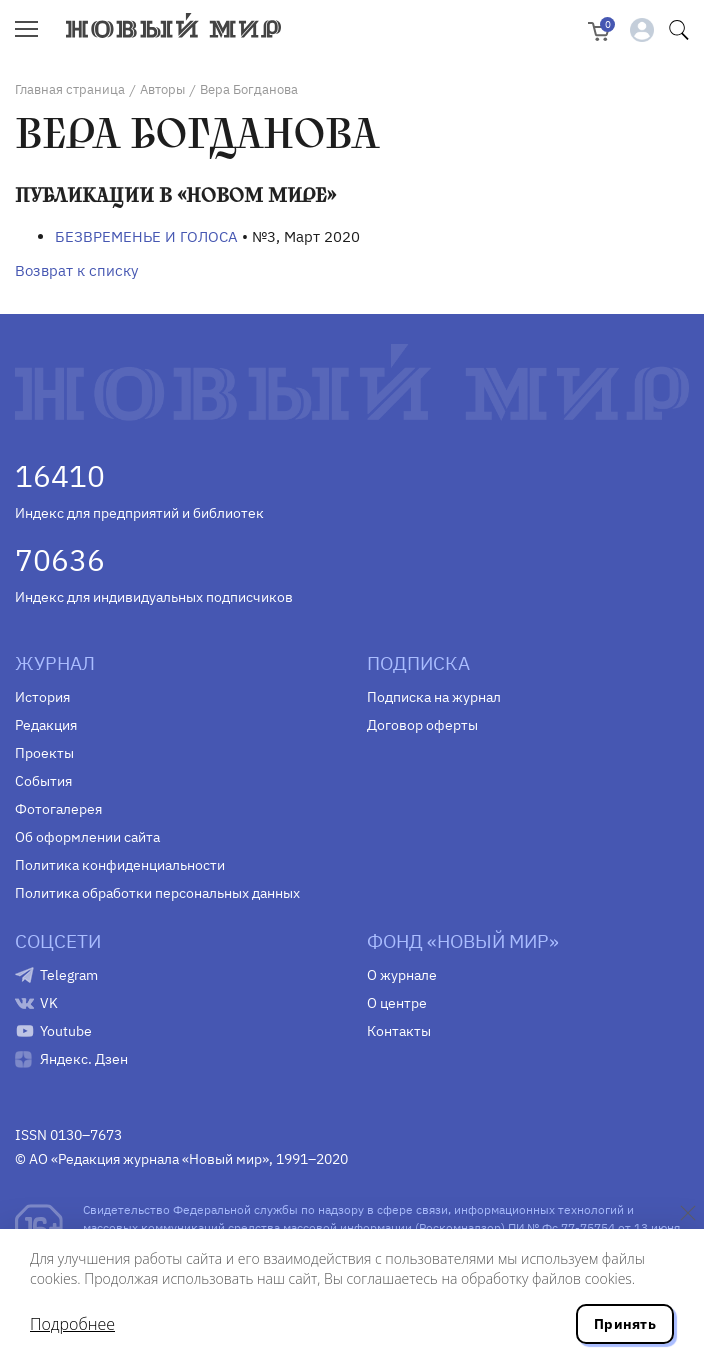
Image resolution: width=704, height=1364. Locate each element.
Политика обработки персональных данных (157, 893)
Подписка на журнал (434, 697)
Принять (625, 1324)
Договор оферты (422, 725)
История (42, 697)
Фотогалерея (58, 809)
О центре (397, 1003)
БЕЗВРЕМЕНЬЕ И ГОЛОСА (146, 236)
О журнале (402, 975)
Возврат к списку (76, 270)
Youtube (66, 1031)
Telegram (69, 975)
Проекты (44, 753)
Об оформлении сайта (87, 837)
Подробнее (72, 1324)
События (43, 781)
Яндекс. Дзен (84, 1059)
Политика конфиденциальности (120, 865)
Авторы (162, 89)
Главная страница (70, 89)
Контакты (399, 1031)
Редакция (46, 725)
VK (49, 1003)
